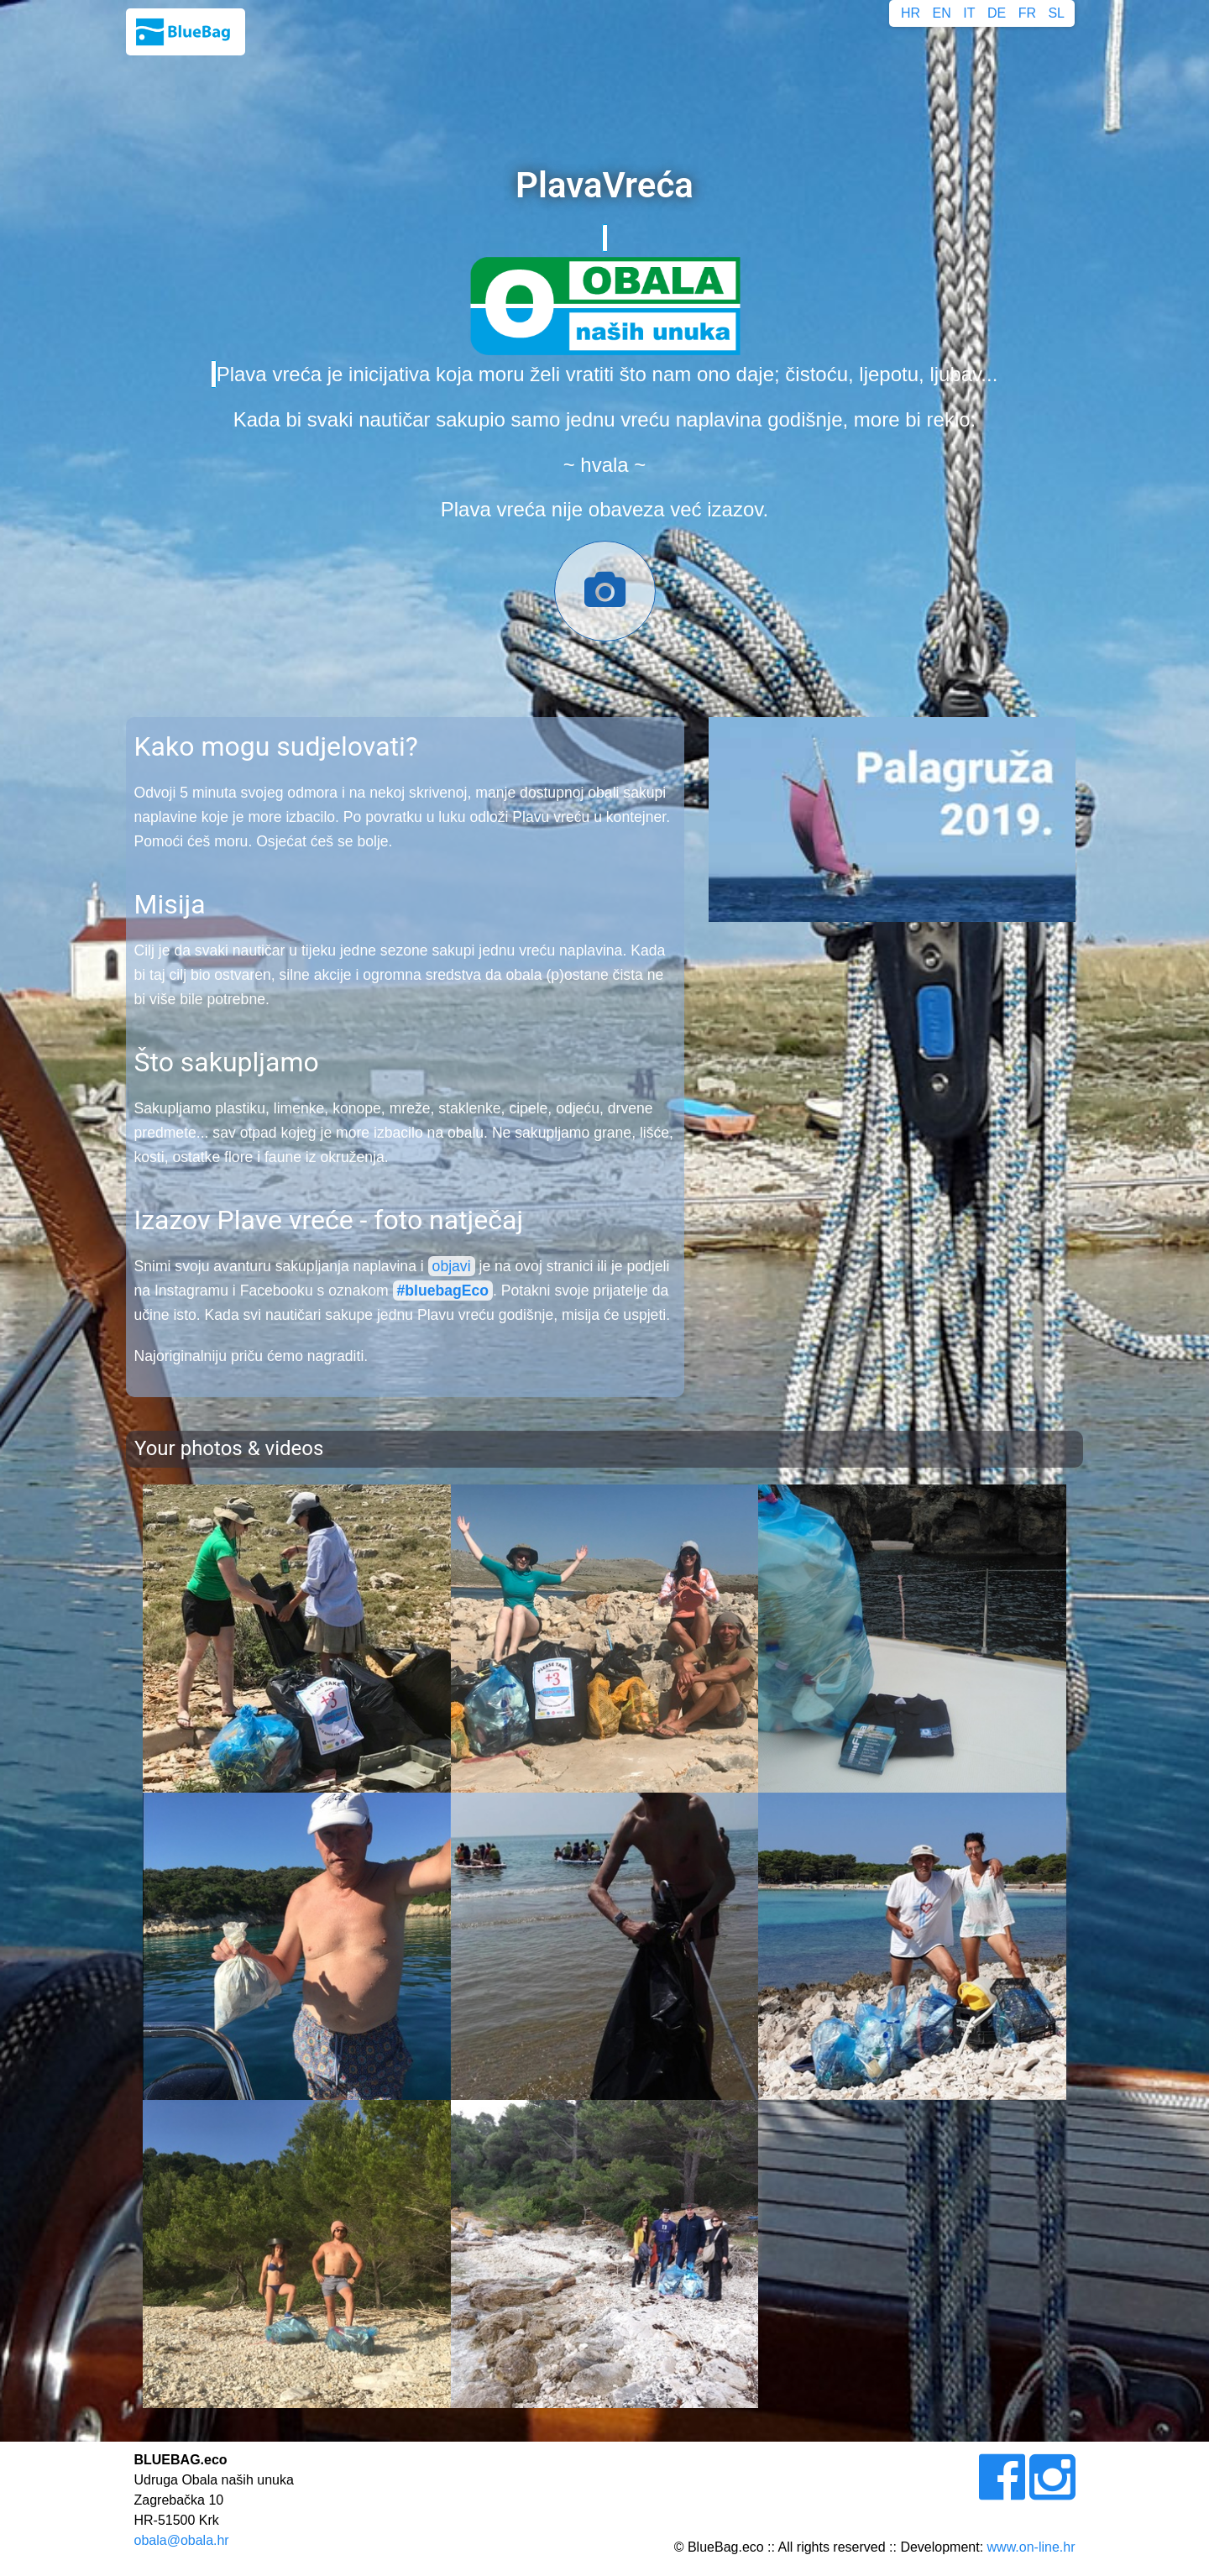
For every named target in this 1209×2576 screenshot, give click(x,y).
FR (1027, 13)
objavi (451, 1266)
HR (910, 13)
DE (996, 13)
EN (942, 13)
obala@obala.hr (180, 2540)
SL (1056, 13)
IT (969, 13)
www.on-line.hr (1031, 2547)
